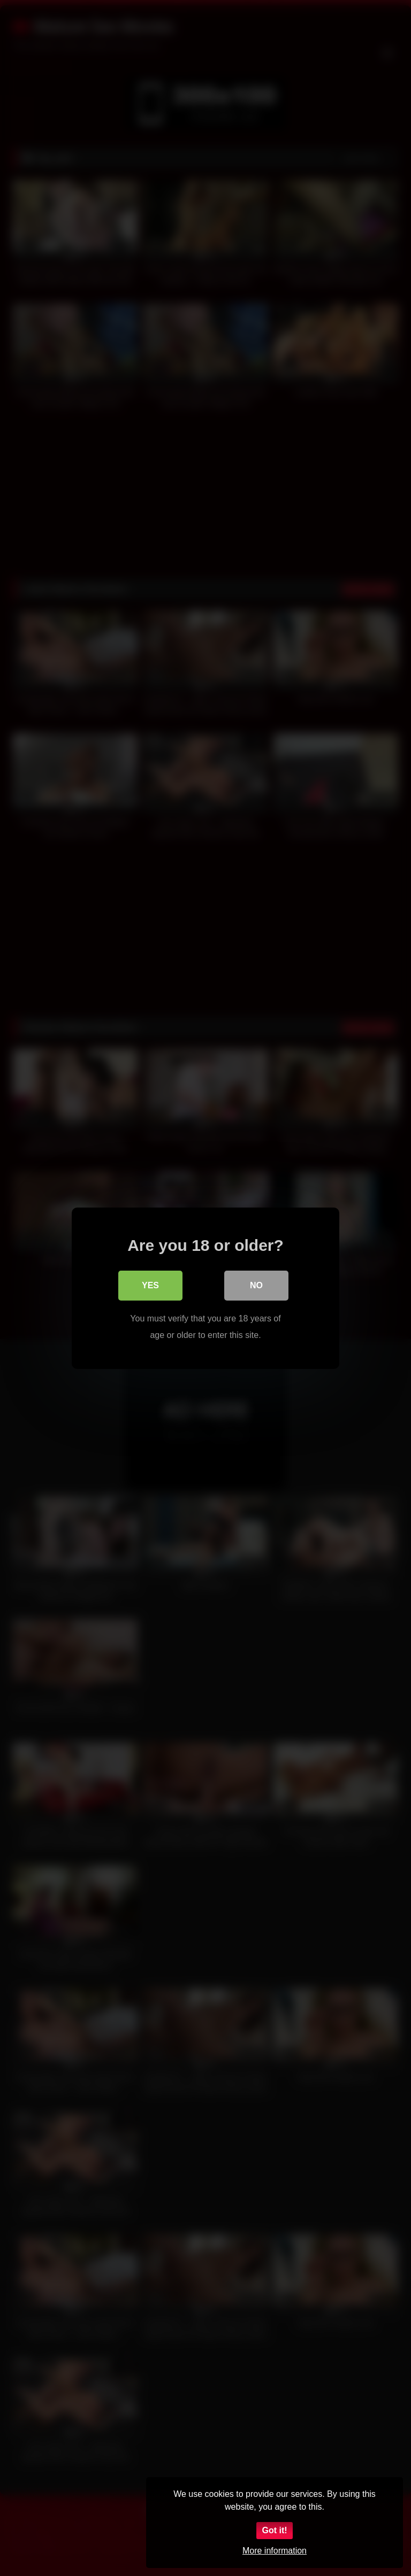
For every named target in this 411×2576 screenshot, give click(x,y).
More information (274, 2550)
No (256, 1285)
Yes (150, 1285)
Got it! (274, 2530)
